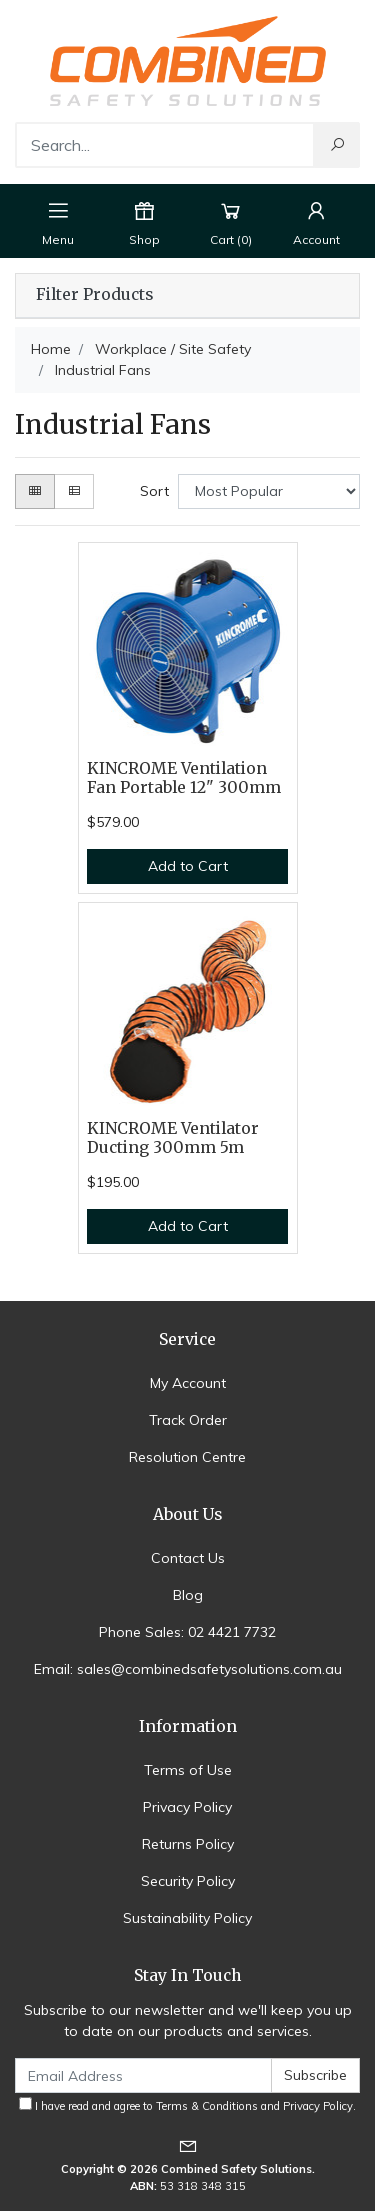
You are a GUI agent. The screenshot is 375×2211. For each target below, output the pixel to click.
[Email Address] (143, 2075)
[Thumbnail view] (35, 491)
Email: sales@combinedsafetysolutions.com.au (188, 1669)
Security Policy (188, 1881)
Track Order (188, 1420)
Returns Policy (188, 1844)
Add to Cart (188, 866)
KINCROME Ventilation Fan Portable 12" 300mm (184, 778)
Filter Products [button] (94, 295)
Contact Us (188, 1558)
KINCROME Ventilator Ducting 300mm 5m (173, 1138)
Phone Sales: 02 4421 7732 (187, 1632)
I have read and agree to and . (187, 2105)
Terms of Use (188, 1770)
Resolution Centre (187, 1457)
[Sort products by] (269, 491)
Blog (188, 1595)
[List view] (74, 491)
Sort (154, 491)
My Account (188, 1383)
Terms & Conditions (207, 2106)
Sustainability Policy (187, 1918)
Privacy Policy (187, 1807)
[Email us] (188, 2145)
